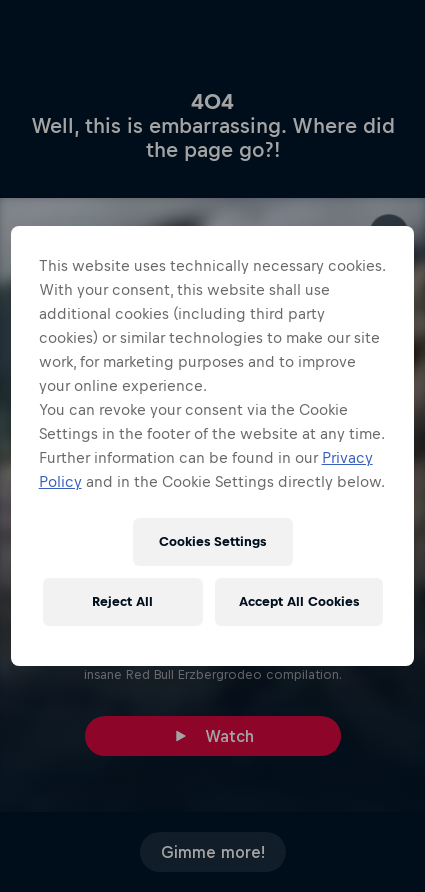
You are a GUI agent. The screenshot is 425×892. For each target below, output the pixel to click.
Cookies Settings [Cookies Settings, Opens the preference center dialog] (212, 541)
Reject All (122, 601)
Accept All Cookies (299, 601)
